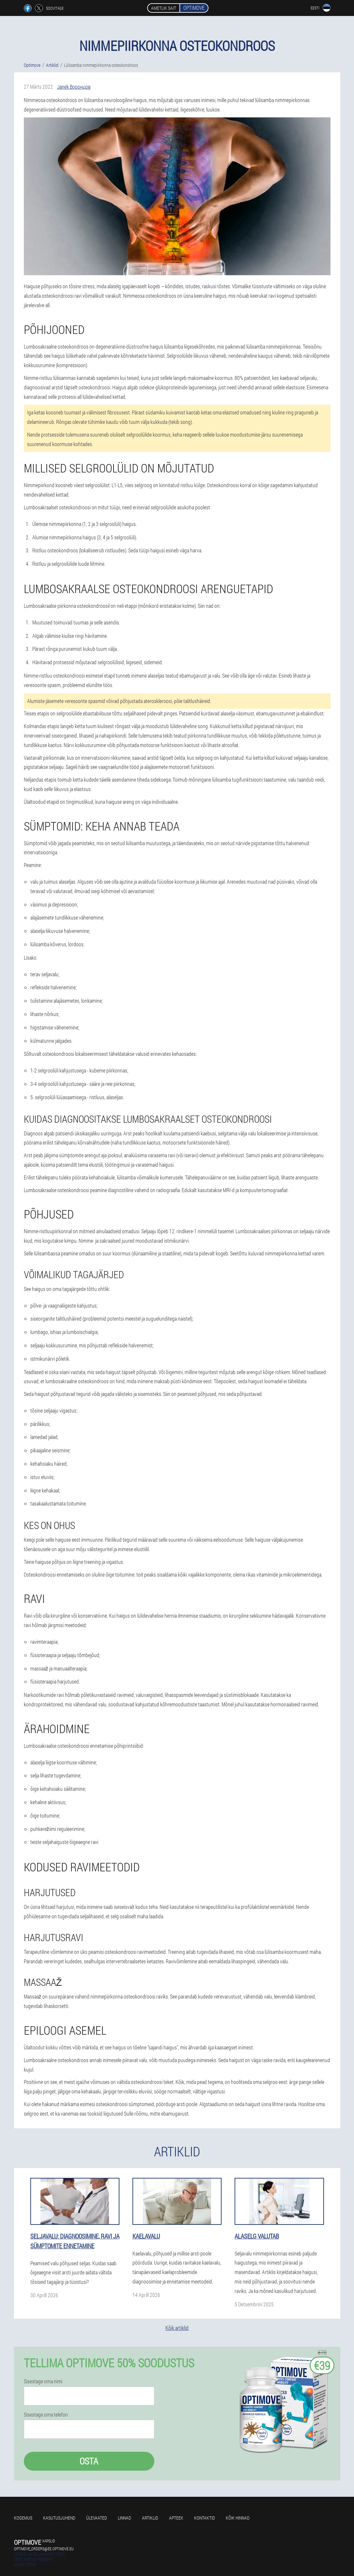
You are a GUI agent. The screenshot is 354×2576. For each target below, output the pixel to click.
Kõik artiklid (177, 2327)
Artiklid (150, 2518)
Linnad (124, 2518)
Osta (89, 2461)
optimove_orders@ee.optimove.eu (44, 2548)
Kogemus (23, 2518)
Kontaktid (204, 2518)
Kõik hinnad (238, 2518)
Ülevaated (96, 2518)
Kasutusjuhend (59, 2518)
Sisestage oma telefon (46, 2414)
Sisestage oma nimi (43, 2381)
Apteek (176, 2518)
